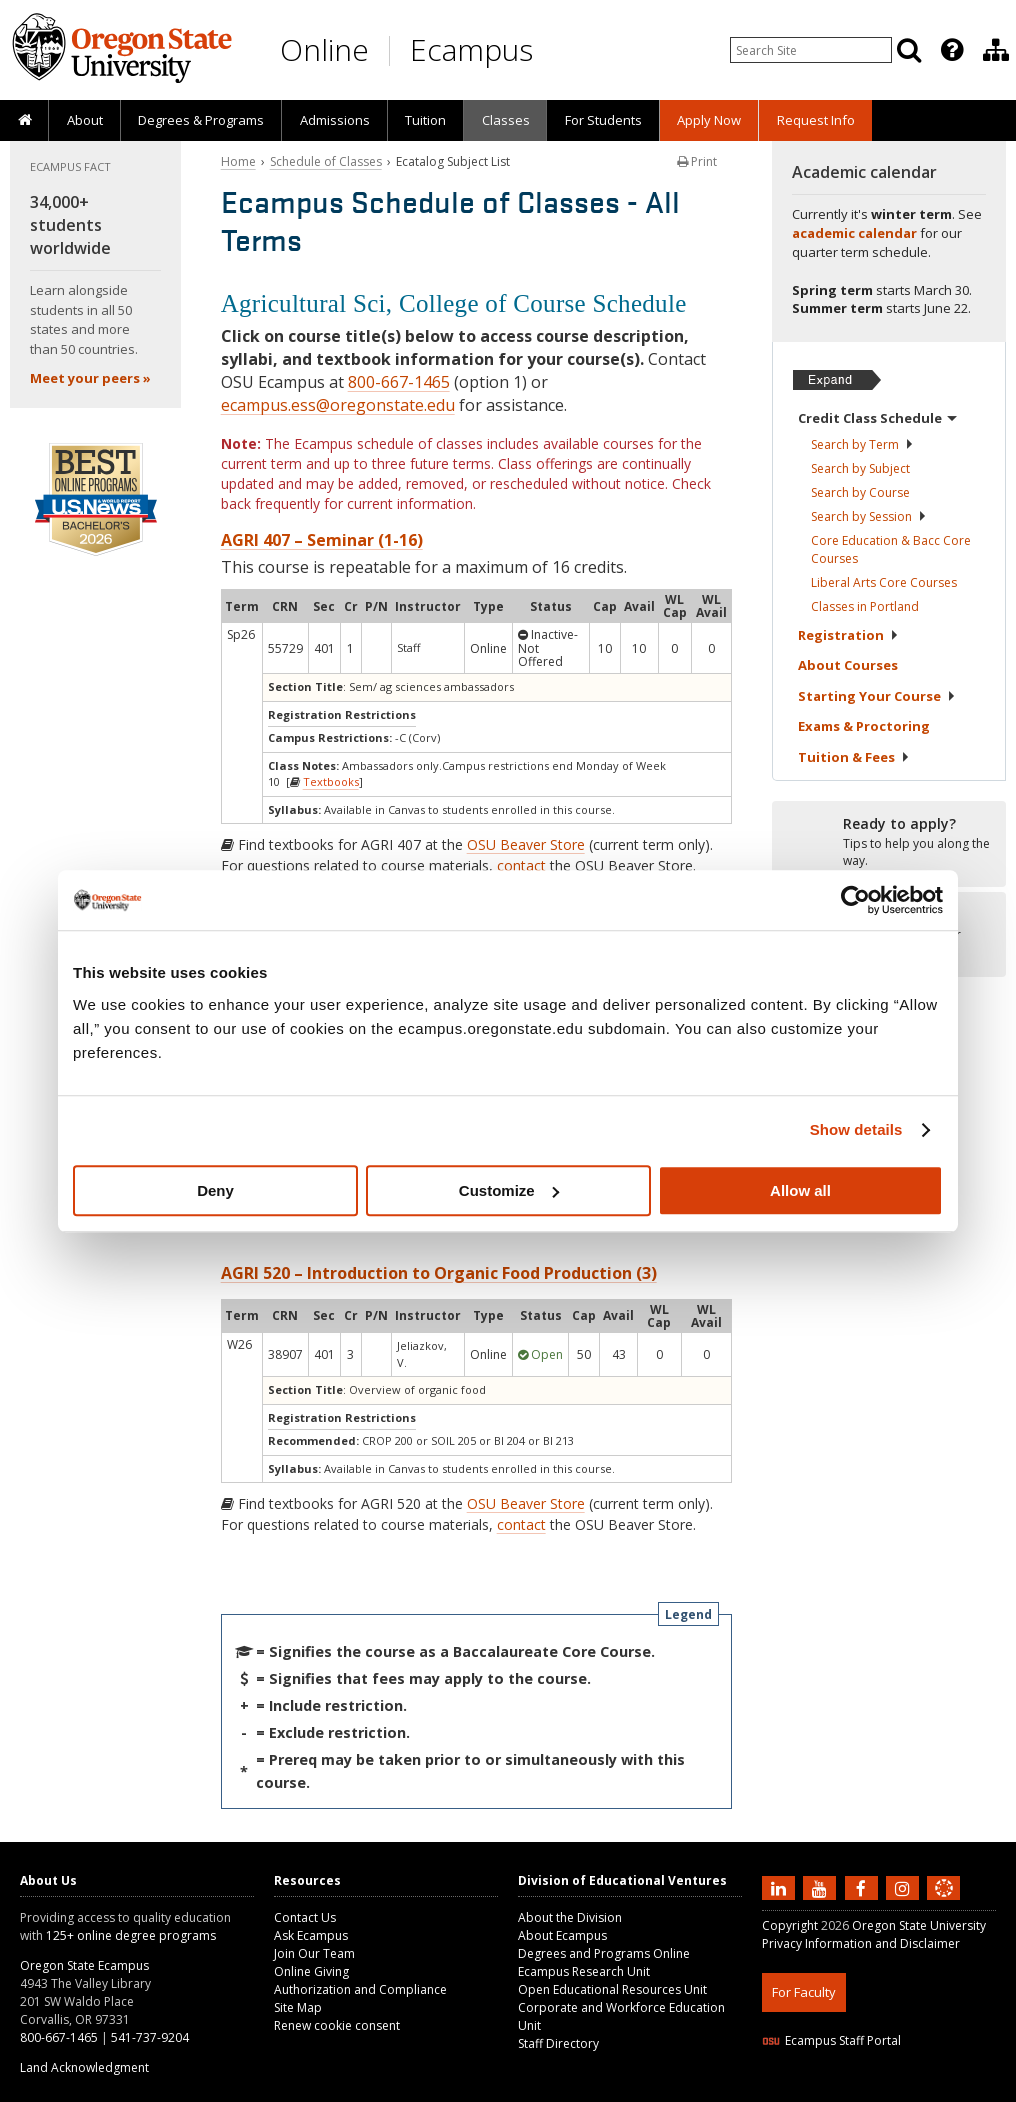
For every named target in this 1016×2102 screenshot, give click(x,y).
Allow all (800, 1190)
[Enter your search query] (811, 50)
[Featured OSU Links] (952, 50)
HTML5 (873, 2089)
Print (697, 161)
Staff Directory (558, 2043)
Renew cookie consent (337, 2025)
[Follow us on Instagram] (905, 1887)
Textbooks (331, 781)
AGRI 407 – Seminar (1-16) (322, 540)
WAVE (962, 2089)
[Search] (909, 50)
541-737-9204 (150, 2037)
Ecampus (471, 49)
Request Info (816, 120)
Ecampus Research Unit (584, 1971)
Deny (215, 1190)
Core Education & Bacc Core (891, 549)
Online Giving (311, 1971)
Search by (862, 444)
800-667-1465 (399, 382)
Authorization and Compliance (360, 1989)
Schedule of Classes (326, 161)
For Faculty (804, 1992)
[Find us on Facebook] (864, 1887)
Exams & (864, 726)
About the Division (570, 1917)
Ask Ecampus (311, 1935)
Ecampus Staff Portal (831, 2040)
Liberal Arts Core (884, 582)
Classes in (865, 606)
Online (324, 49)
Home (238, 161)
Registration (848, 635)
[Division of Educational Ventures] (996, 50)
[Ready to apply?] (889, 843)
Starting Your (877, 696)
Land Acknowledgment (84, 2067)
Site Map (298, 2007)
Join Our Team (314, 1953)
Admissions (335, 120)
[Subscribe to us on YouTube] (822, 1887)
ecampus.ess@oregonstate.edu (338, 405)
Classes (506, 120)
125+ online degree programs (131, 1935)
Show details (856, 1129)
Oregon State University (919, 1925)
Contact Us (305, 1917)
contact (521, 865)
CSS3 (919, 2089)
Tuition (425, 120)
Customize (509, 1190)
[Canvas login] (944, 1904)
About (85, 120)
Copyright (790, 1925)
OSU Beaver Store (526, 844)
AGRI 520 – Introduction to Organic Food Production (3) (439, 1273)
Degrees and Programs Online (604, 1953)
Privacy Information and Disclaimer (861, 1943)
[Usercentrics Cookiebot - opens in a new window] (855, 900)
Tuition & (854, 757)
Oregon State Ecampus (84, 1965)
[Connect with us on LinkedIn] (781, 1887)
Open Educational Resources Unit (612, 1989)
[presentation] (950, 50)
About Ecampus (562, 1935)
